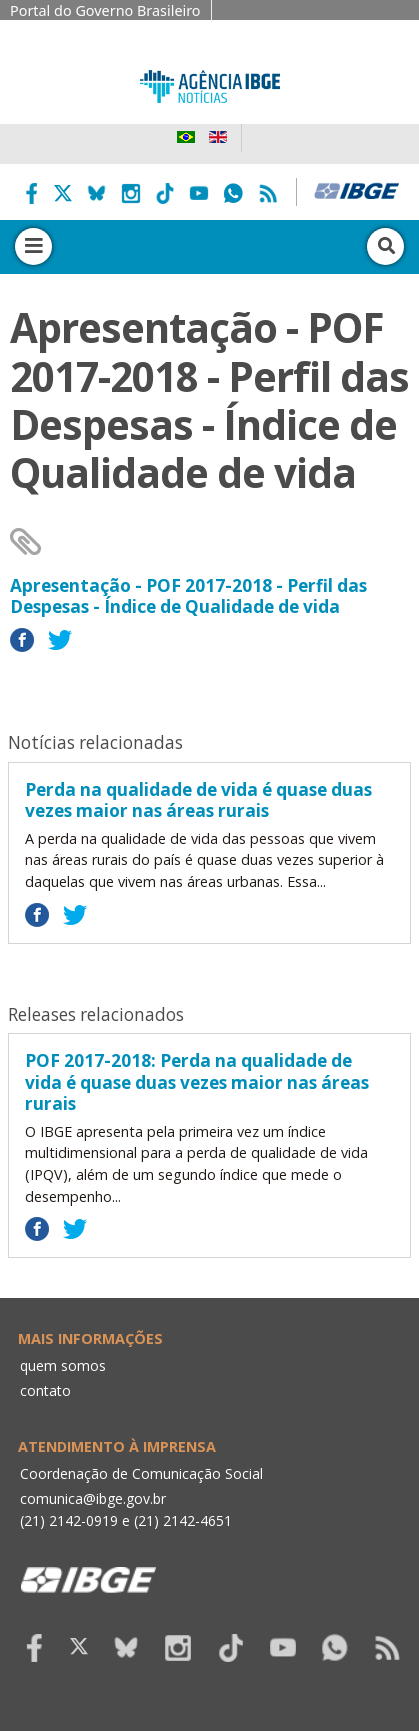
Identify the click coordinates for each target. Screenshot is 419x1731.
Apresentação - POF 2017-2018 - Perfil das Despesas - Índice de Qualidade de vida (188, 596)
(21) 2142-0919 (69, 1520)
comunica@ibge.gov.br (93, 1498)
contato (45, 1390)
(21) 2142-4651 (183, 1520)
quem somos (63, 1365)
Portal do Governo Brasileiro (105, 10)
